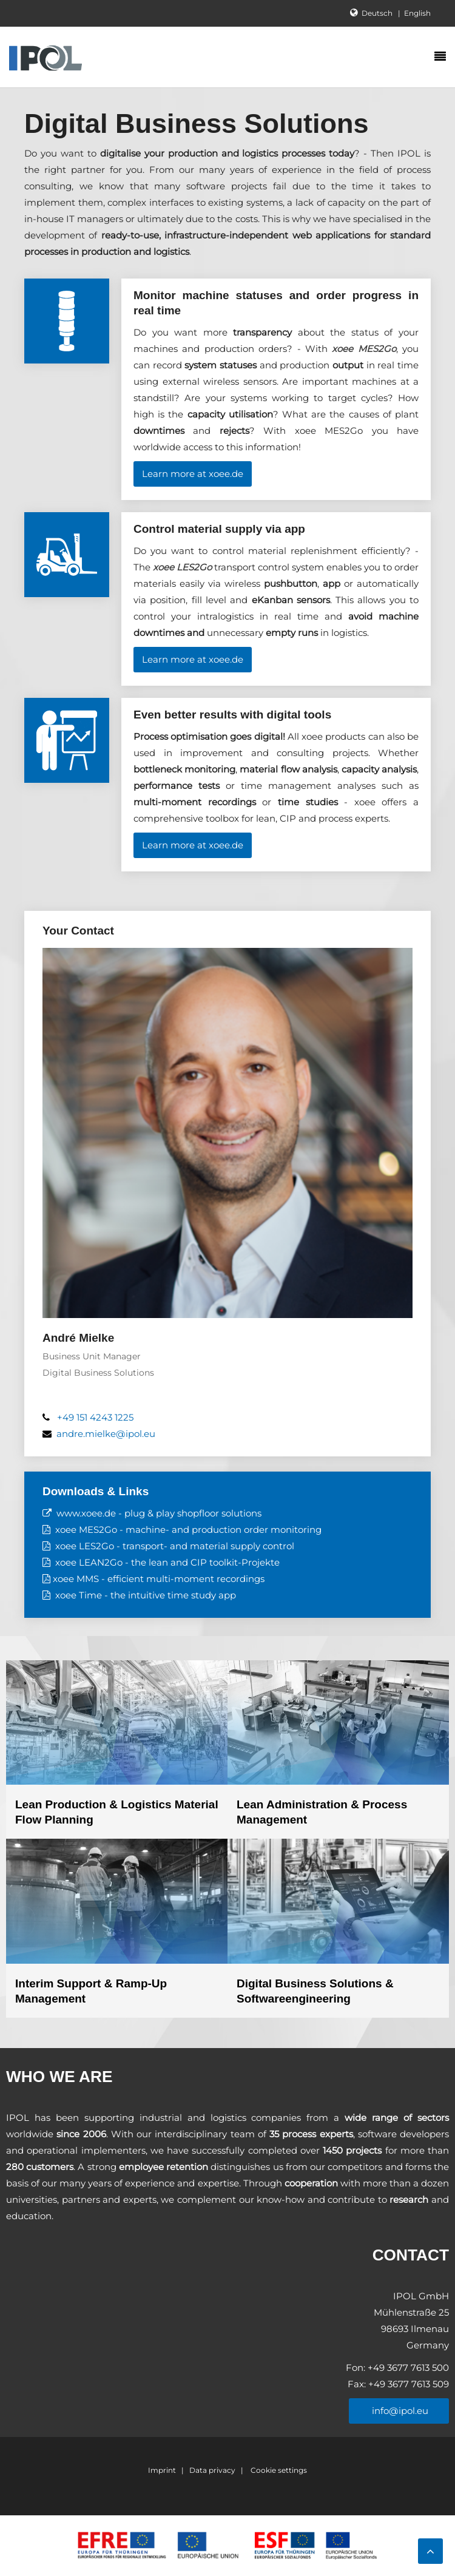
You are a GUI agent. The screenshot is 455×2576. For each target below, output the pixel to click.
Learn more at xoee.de (192, 473)
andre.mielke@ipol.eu (105, 1433)
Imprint (162, 2470)
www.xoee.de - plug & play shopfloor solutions (158, 1513)
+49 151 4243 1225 (95, 1417)
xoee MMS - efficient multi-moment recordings (159, 1578)
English (417, 13)
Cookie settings (278, 2470)
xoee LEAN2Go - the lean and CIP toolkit (146, 1562)
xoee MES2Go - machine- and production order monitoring (188, 1529)
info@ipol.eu (398, 2410)
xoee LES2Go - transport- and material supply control (174, 1546)
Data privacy (212, 2470)
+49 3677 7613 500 (407, 2367)
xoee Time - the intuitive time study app (145, 1595)
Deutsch (378, 13)
